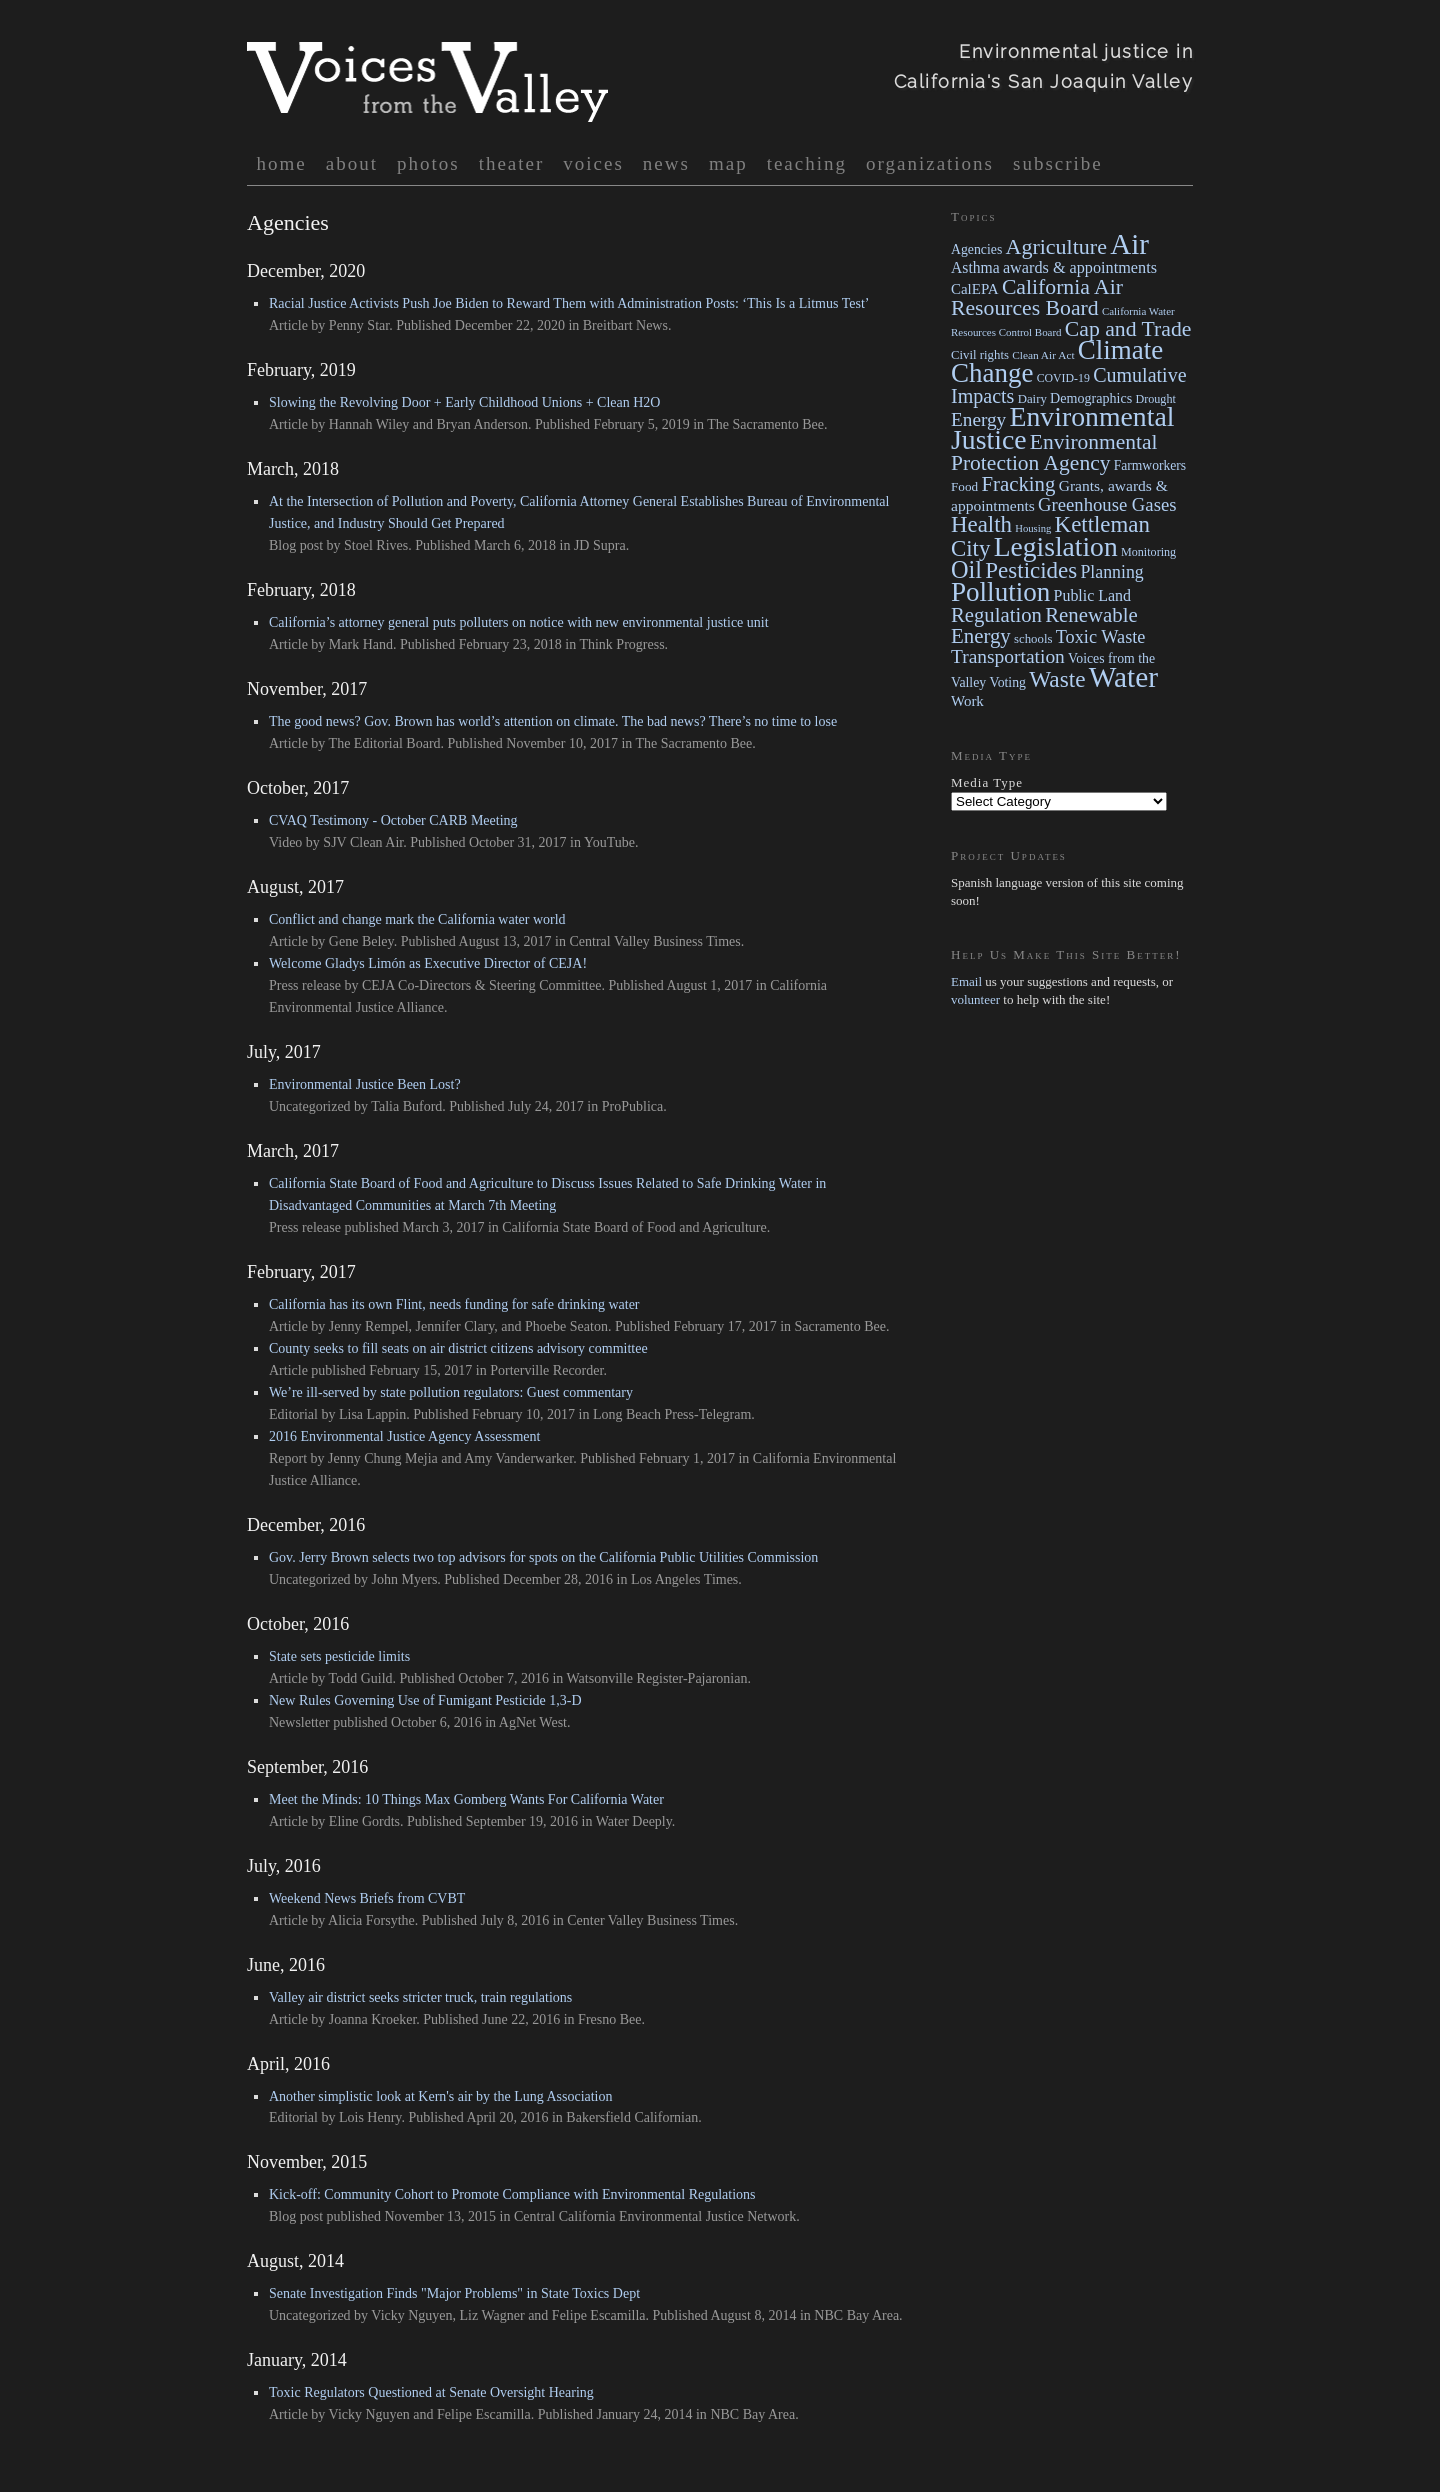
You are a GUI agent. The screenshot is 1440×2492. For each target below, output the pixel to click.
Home (282, 163)
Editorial (293, 1414)
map (728, 163)
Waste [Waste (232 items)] (1057, 679)
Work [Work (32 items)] (967, 701)
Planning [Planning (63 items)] (1111, 572)
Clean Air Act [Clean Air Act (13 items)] (1043, 355)
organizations (930, 163)
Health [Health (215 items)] (981, 524)
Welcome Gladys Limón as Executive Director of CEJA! (428, 963)
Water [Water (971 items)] (1123, 677)
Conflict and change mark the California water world (417, 919)
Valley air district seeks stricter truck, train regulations (420, 1997)
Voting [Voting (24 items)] (1007, 682)
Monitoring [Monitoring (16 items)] (1148, 552)
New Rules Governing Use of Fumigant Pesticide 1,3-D (425, 1700)
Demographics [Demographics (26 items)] (1091, 398)
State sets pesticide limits (339, 1656)
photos (428, 163)
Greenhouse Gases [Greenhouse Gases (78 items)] (1107, 504)
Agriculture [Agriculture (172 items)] (1056, 246)
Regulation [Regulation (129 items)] (996, 615)
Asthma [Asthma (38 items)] (975, 267)
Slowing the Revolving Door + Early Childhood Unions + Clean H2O (464, 402)
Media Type (987, 782)
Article (288, 325)
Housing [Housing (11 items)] (1033, 528)
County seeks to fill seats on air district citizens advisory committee (458, 1348)
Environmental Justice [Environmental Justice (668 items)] (1062, 428)
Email (966, 981)
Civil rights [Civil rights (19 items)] (980, 355)
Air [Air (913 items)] (1129, 244)
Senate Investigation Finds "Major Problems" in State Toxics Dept (454, 2293)
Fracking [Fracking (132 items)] (1018, 484)
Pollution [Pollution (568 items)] (1000, 592)
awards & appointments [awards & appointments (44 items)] (1080, 268)
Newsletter (299, 1722)
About (352, 163)
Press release (305, 985)
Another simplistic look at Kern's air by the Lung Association (441, 2096)
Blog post (296, 545)
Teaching (807, 163)
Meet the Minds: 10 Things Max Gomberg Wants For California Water (466, 1799)
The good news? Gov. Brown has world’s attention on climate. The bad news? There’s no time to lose (553, 721)
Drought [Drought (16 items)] (1155, 399)
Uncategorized (310, 1106)
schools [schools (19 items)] (1033, 639)
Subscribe (1058, 163)
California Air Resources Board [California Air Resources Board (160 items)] (1037, 297)
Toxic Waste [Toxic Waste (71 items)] (1101, 637)
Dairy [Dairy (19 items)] (1032, 399)
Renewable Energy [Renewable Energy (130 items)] (1044, 625)
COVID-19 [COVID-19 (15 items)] (1063, 378)
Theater (512, 163)
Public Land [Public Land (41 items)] (1092, 595)
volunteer (977, 999)
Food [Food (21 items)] (964, 486)
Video (285, 842)
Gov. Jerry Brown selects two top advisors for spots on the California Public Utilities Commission (543, 1557)
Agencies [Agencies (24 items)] (976, 249)
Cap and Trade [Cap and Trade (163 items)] (1128, 329)
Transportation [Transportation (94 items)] (1008, 656)
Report (288, 1458)
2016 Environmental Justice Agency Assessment (404, 1436)
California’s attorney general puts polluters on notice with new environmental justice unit (519, 622)
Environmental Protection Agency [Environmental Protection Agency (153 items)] (1054, 452)
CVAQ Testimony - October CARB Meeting (393, 820)
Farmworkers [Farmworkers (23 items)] (1150, 465)
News (666, 163)
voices (593, 163)
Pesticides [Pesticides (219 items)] (1031, 570)
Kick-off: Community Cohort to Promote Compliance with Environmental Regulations (512, 2194)
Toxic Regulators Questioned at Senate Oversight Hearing (431, 2392)
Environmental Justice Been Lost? (365, 1084)
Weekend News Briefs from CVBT (367, 1898)
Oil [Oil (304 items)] (966, 569)
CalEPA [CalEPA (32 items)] (975, 289)
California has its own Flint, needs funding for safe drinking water (454, 1304)
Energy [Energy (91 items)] (978, 419)
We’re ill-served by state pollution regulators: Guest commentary (451, 1392)
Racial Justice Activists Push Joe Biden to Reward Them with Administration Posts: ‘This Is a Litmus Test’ (569, 303)
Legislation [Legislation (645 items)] (1056, 546)
